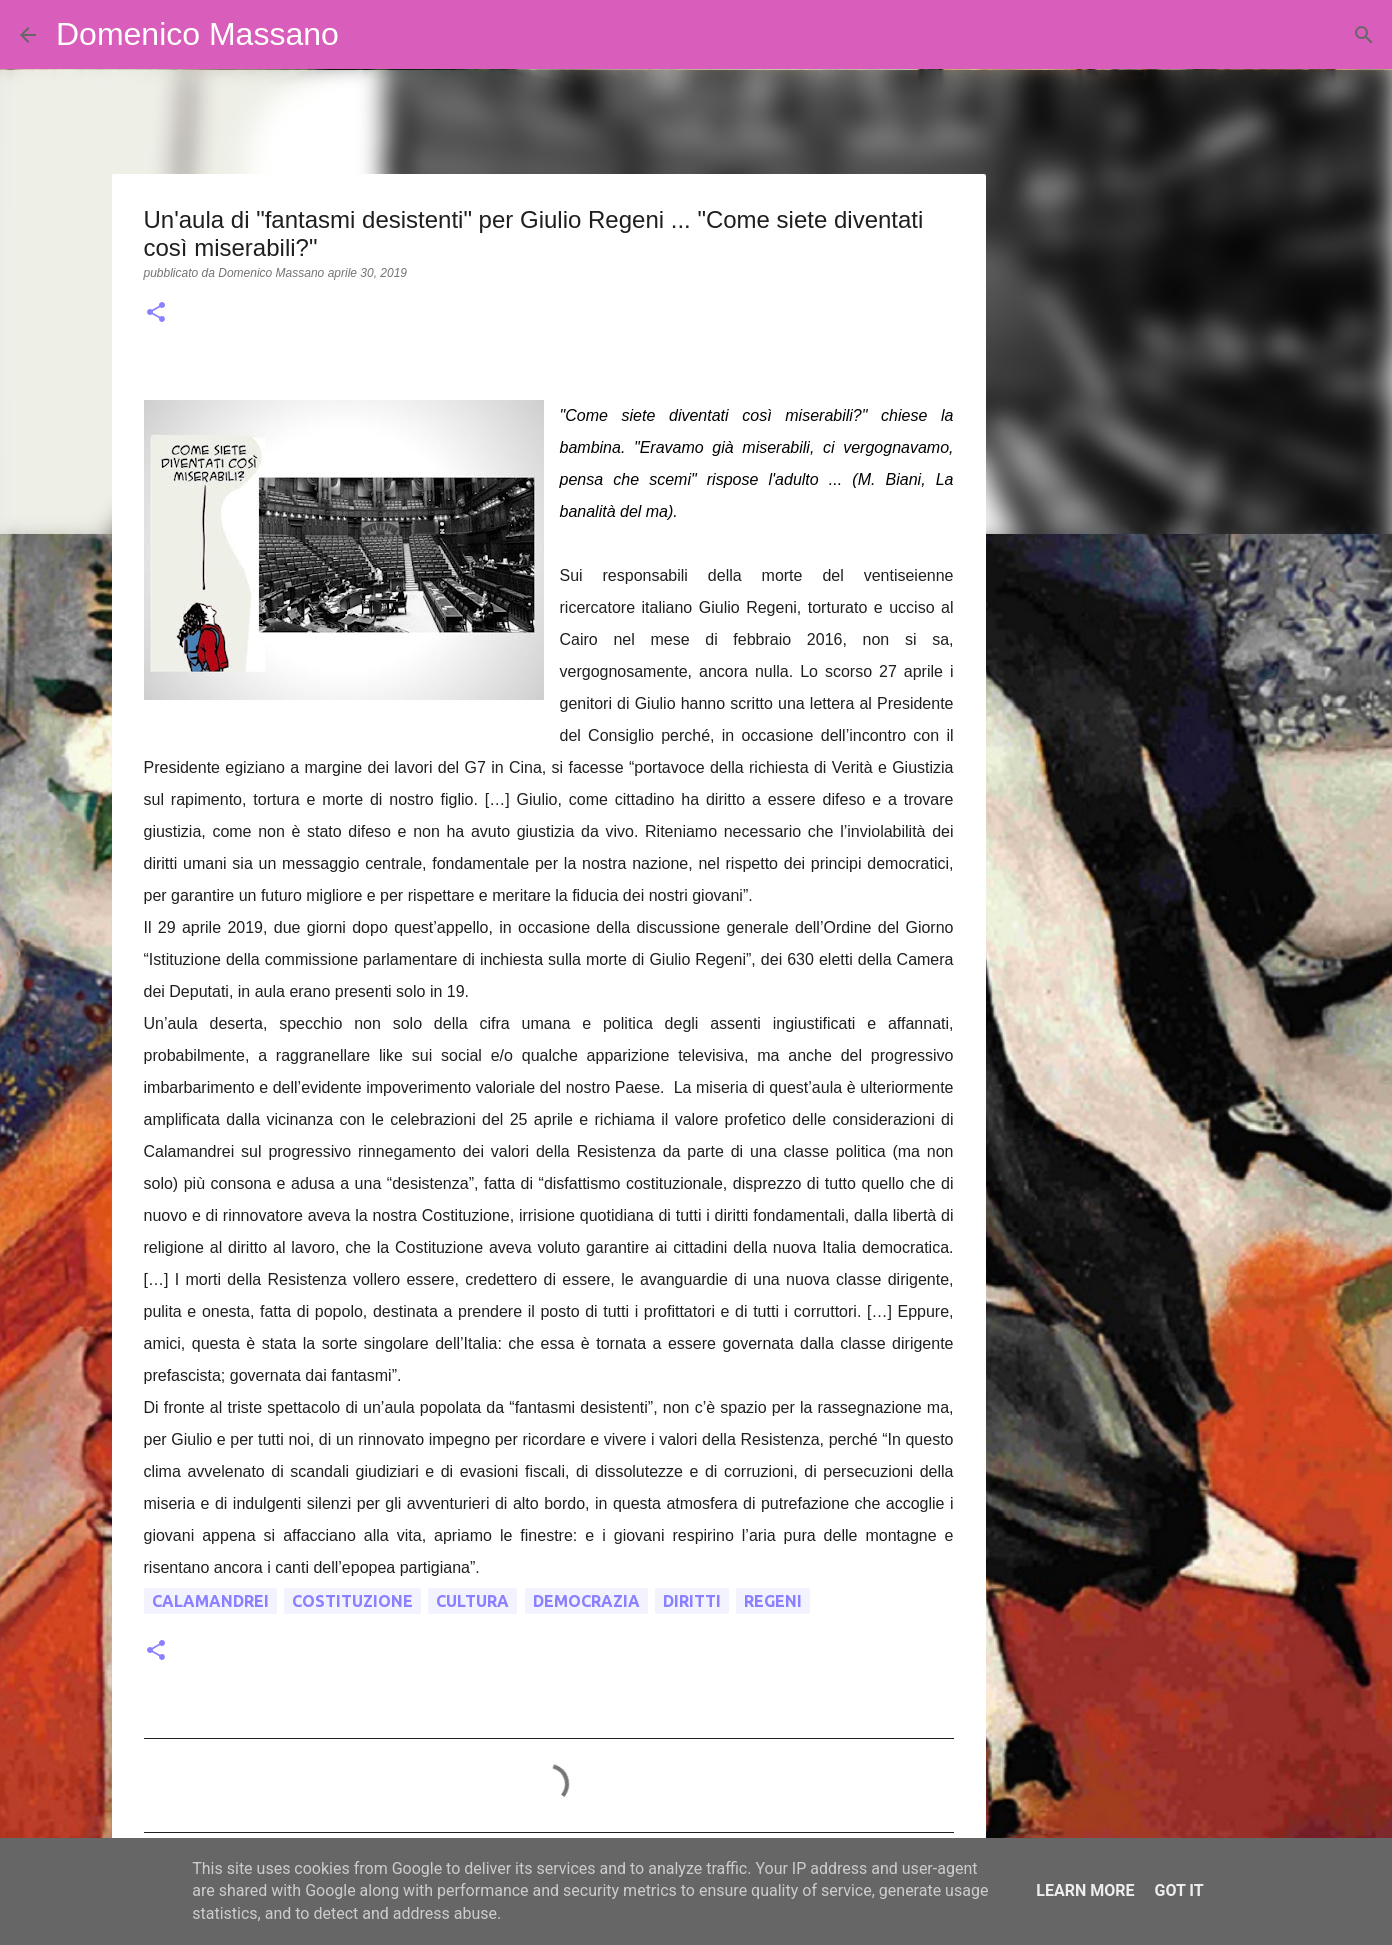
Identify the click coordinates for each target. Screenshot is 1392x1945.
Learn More (1085, 1890)
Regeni (773, 1601)
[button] (156, 314)
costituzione (352, 1601)
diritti (692, 1601)
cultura (472, 1601)
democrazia (586, 1601)
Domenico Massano (197, 34)
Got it (1178, 1890)
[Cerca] (367, 35)
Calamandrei (210, 1601)
